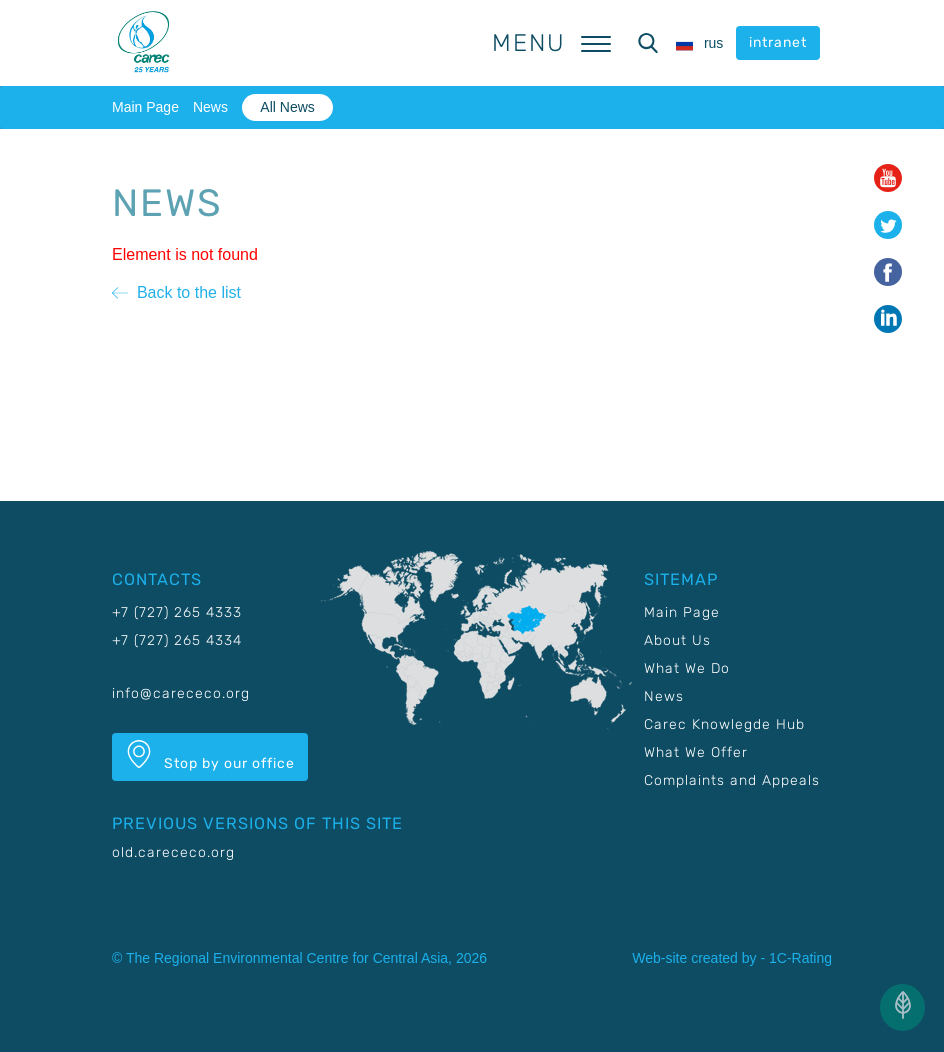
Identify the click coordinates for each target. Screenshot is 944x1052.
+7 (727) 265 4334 (177, 640)
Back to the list (176, 292)
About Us (677, 640)
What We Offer (696, 752)
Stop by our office (210, 756)
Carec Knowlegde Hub (724, 724)
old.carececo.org (173, 852)
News (210, 107)
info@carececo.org (181, 693)
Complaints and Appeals (732, 780)
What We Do (687, 668)
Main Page (145, 107)
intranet (778, 42)
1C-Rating (800, 958)
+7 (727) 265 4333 (177, 612)
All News (287, 107)
